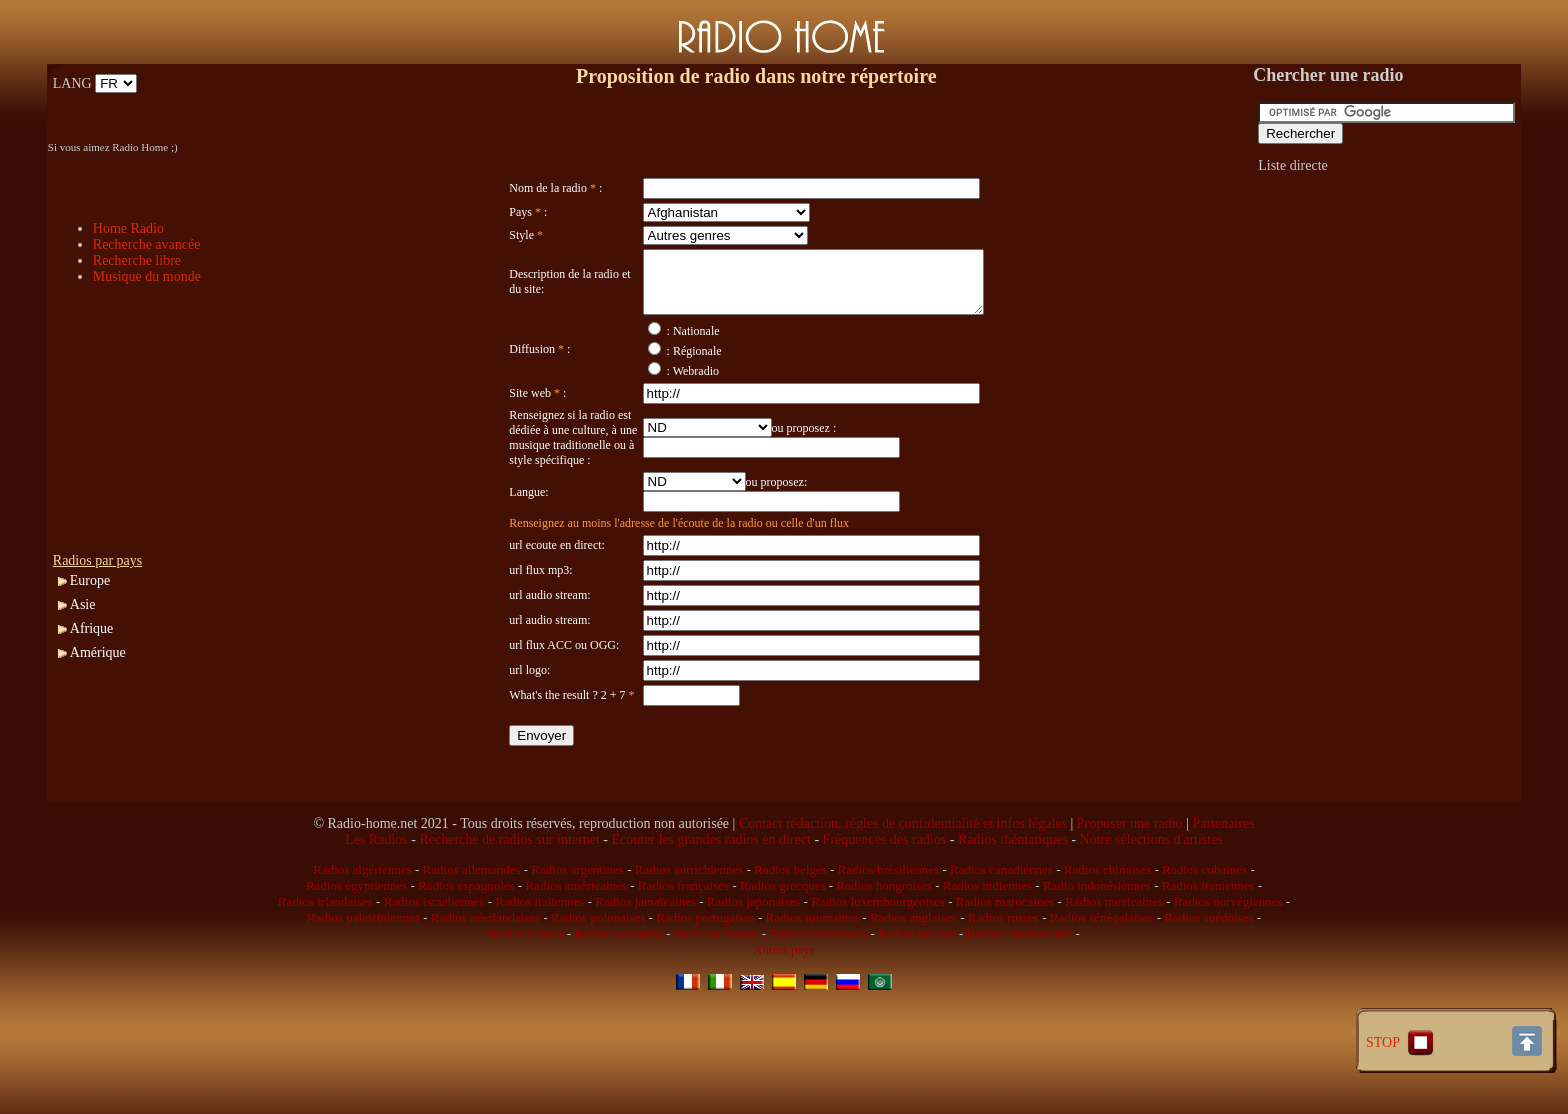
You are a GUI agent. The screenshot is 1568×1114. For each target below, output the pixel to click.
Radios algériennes (362, 929)
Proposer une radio (1130, 883)
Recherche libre (137, 260)
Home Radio (128, 228)
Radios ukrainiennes (1020, 993)
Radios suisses (525, 993)
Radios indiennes (987, 945)
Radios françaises (683, 945)
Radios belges (790, 929)
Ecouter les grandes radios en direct (710, 899)
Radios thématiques (1013, 899)
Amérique (98, 652)
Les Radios (376, 899)
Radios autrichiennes (689, 929)
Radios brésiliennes (888, 929)
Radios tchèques (716, 993)
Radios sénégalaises (1102, 977)
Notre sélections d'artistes (1151, 899)
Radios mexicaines (1114, 961)
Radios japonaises (754, 961)
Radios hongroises (884, 945)
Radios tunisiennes (818, 993)
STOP (1402, 1042)
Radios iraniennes (1208, 945)
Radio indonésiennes (1097, 945)
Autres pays (784, 1009)
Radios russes (1003, 977)
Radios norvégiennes (1228, 961)
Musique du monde (147, 276)
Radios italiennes (539, 961)
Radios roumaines (813, 977)
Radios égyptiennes (356, 945)
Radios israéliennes (434, 961)
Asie (83, 604)
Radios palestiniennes (363, 977)
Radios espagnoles (466, 945)
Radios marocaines (1005, 961)
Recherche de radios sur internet (509, 899)
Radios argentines (577, 929)
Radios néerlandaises (485, 977)
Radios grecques (783, 945)
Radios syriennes (618, 993)
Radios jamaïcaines (645, 961)
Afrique (92, 628)
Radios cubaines (1204, 929)
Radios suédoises (1208, 977)
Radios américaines (575, 945)
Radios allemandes (472, 929)
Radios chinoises (1108, 929)
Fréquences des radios (885, 899)
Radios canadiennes (1001, 929)
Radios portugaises (705, 977)
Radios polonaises (598, 977)
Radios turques (917, 993)
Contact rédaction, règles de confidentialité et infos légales (903, 883)
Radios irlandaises (325, 961)
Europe (90, 580)
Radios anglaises (913, 977)
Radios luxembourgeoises (878, 961)
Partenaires (1223, 883)
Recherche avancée (147, 244)
